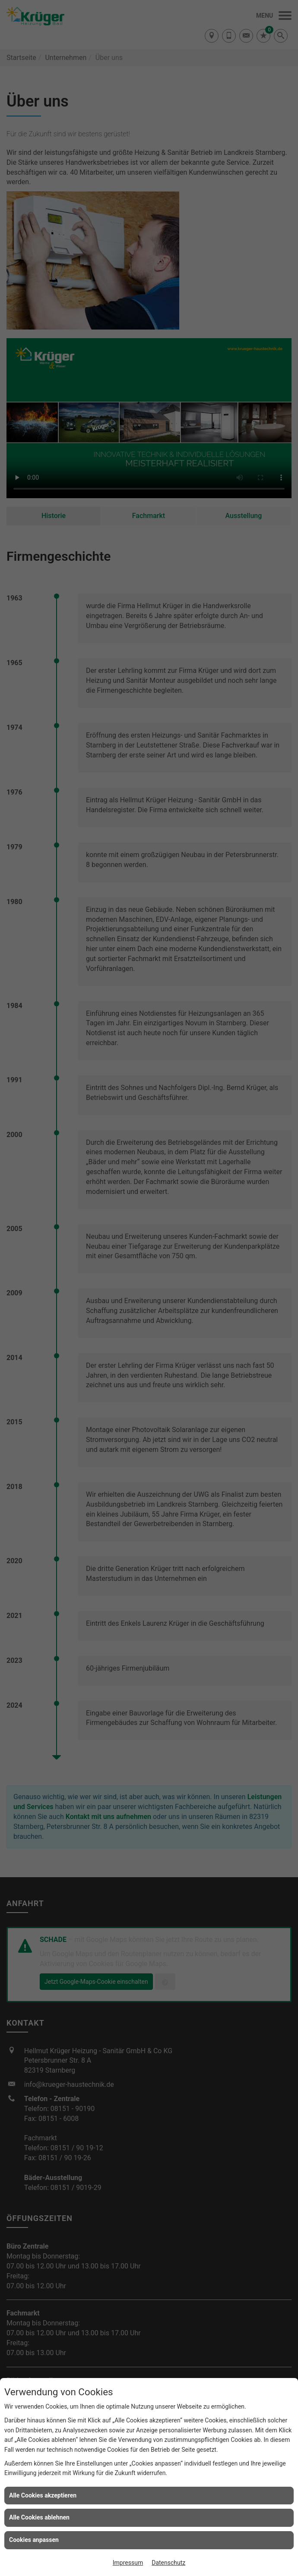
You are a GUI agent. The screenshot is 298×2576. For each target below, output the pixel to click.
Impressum (128, 2562)
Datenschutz (168, 2562)
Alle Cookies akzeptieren (42, 2495)
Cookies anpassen (34, 2539)
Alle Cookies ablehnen (39, 2517)
